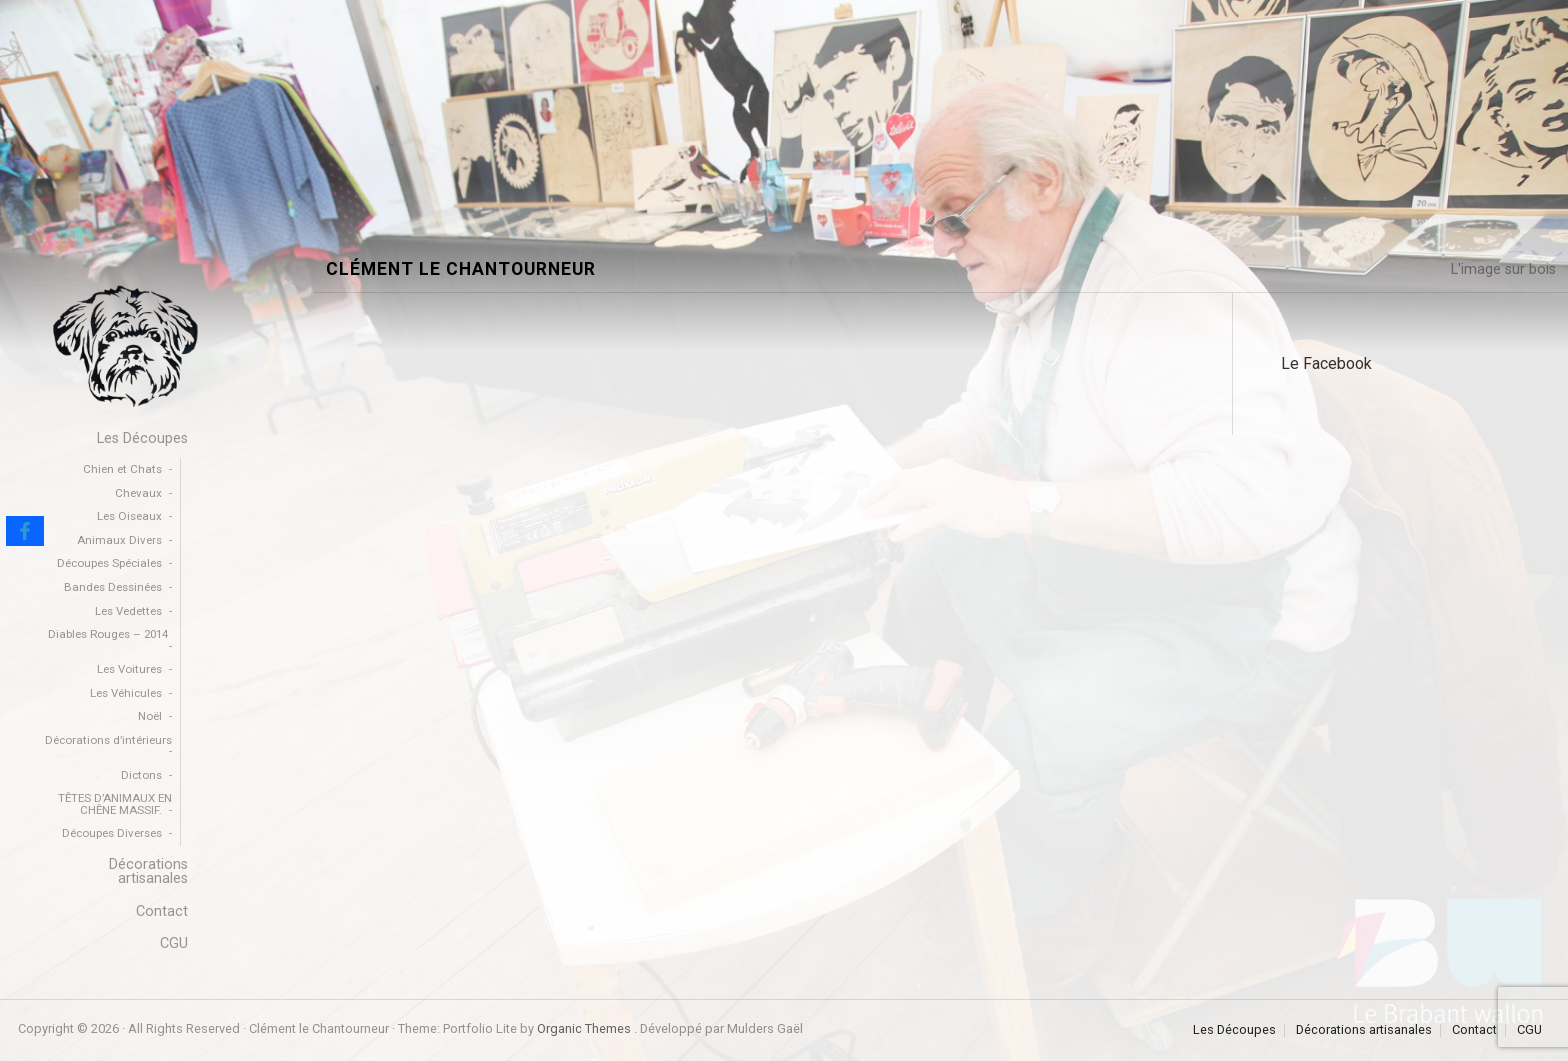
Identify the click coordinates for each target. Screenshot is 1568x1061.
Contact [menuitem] (162, 911)
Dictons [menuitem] (141, 775)
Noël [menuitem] (150, 716)
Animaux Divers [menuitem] (119, 540)
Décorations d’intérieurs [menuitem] (108, 740)
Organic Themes (584, 1028)
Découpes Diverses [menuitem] (112, 833)
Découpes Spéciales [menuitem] (109, 563)
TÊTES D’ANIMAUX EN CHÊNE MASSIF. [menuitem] (115, 804)
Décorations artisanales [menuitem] (148, 871)
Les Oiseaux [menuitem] (129, 516)
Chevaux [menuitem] (138, 493)
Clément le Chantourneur (461, 269)
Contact (1474, 1030)
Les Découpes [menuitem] (142, 438)
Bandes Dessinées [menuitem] (113, 587)
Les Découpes (1234, 1030)
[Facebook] (25, 531)
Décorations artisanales (1364, 1030)
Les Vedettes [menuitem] (128, 611)
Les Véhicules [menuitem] (126, 693)
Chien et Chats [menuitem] (122, 469)
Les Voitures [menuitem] (129, 669)
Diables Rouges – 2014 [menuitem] (108, 634)
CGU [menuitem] (174, 943)
